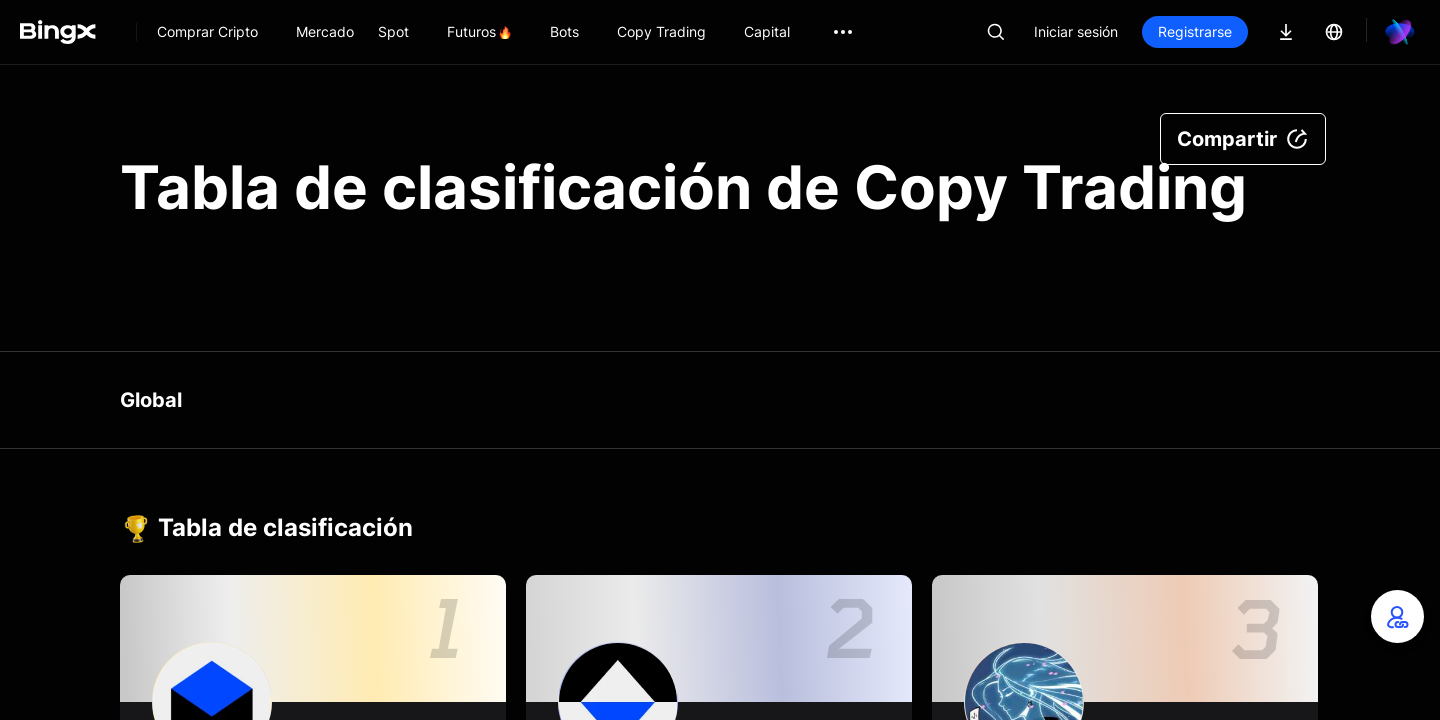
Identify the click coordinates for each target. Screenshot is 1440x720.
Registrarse (1195, 31)
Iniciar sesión (1076, 31)
